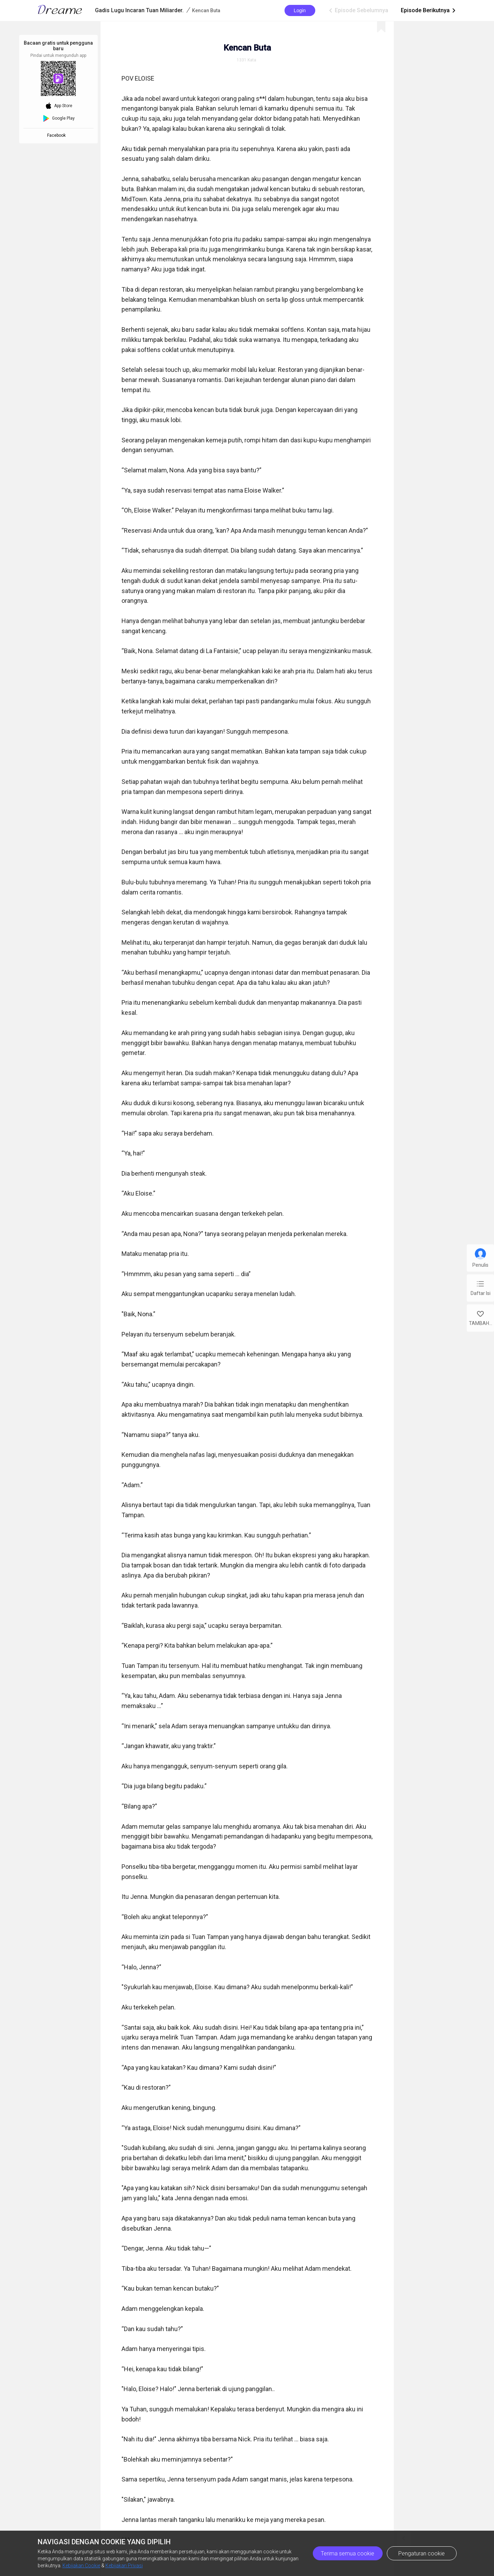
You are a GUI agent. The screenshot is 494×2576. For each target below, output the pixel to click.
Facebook (57, 135)
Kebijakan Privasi (124, 2565)
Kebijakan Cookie (81, 2565)
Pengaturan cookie (421, 2553)
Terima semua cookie (347, 2553)
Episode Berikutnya (429, 10)
